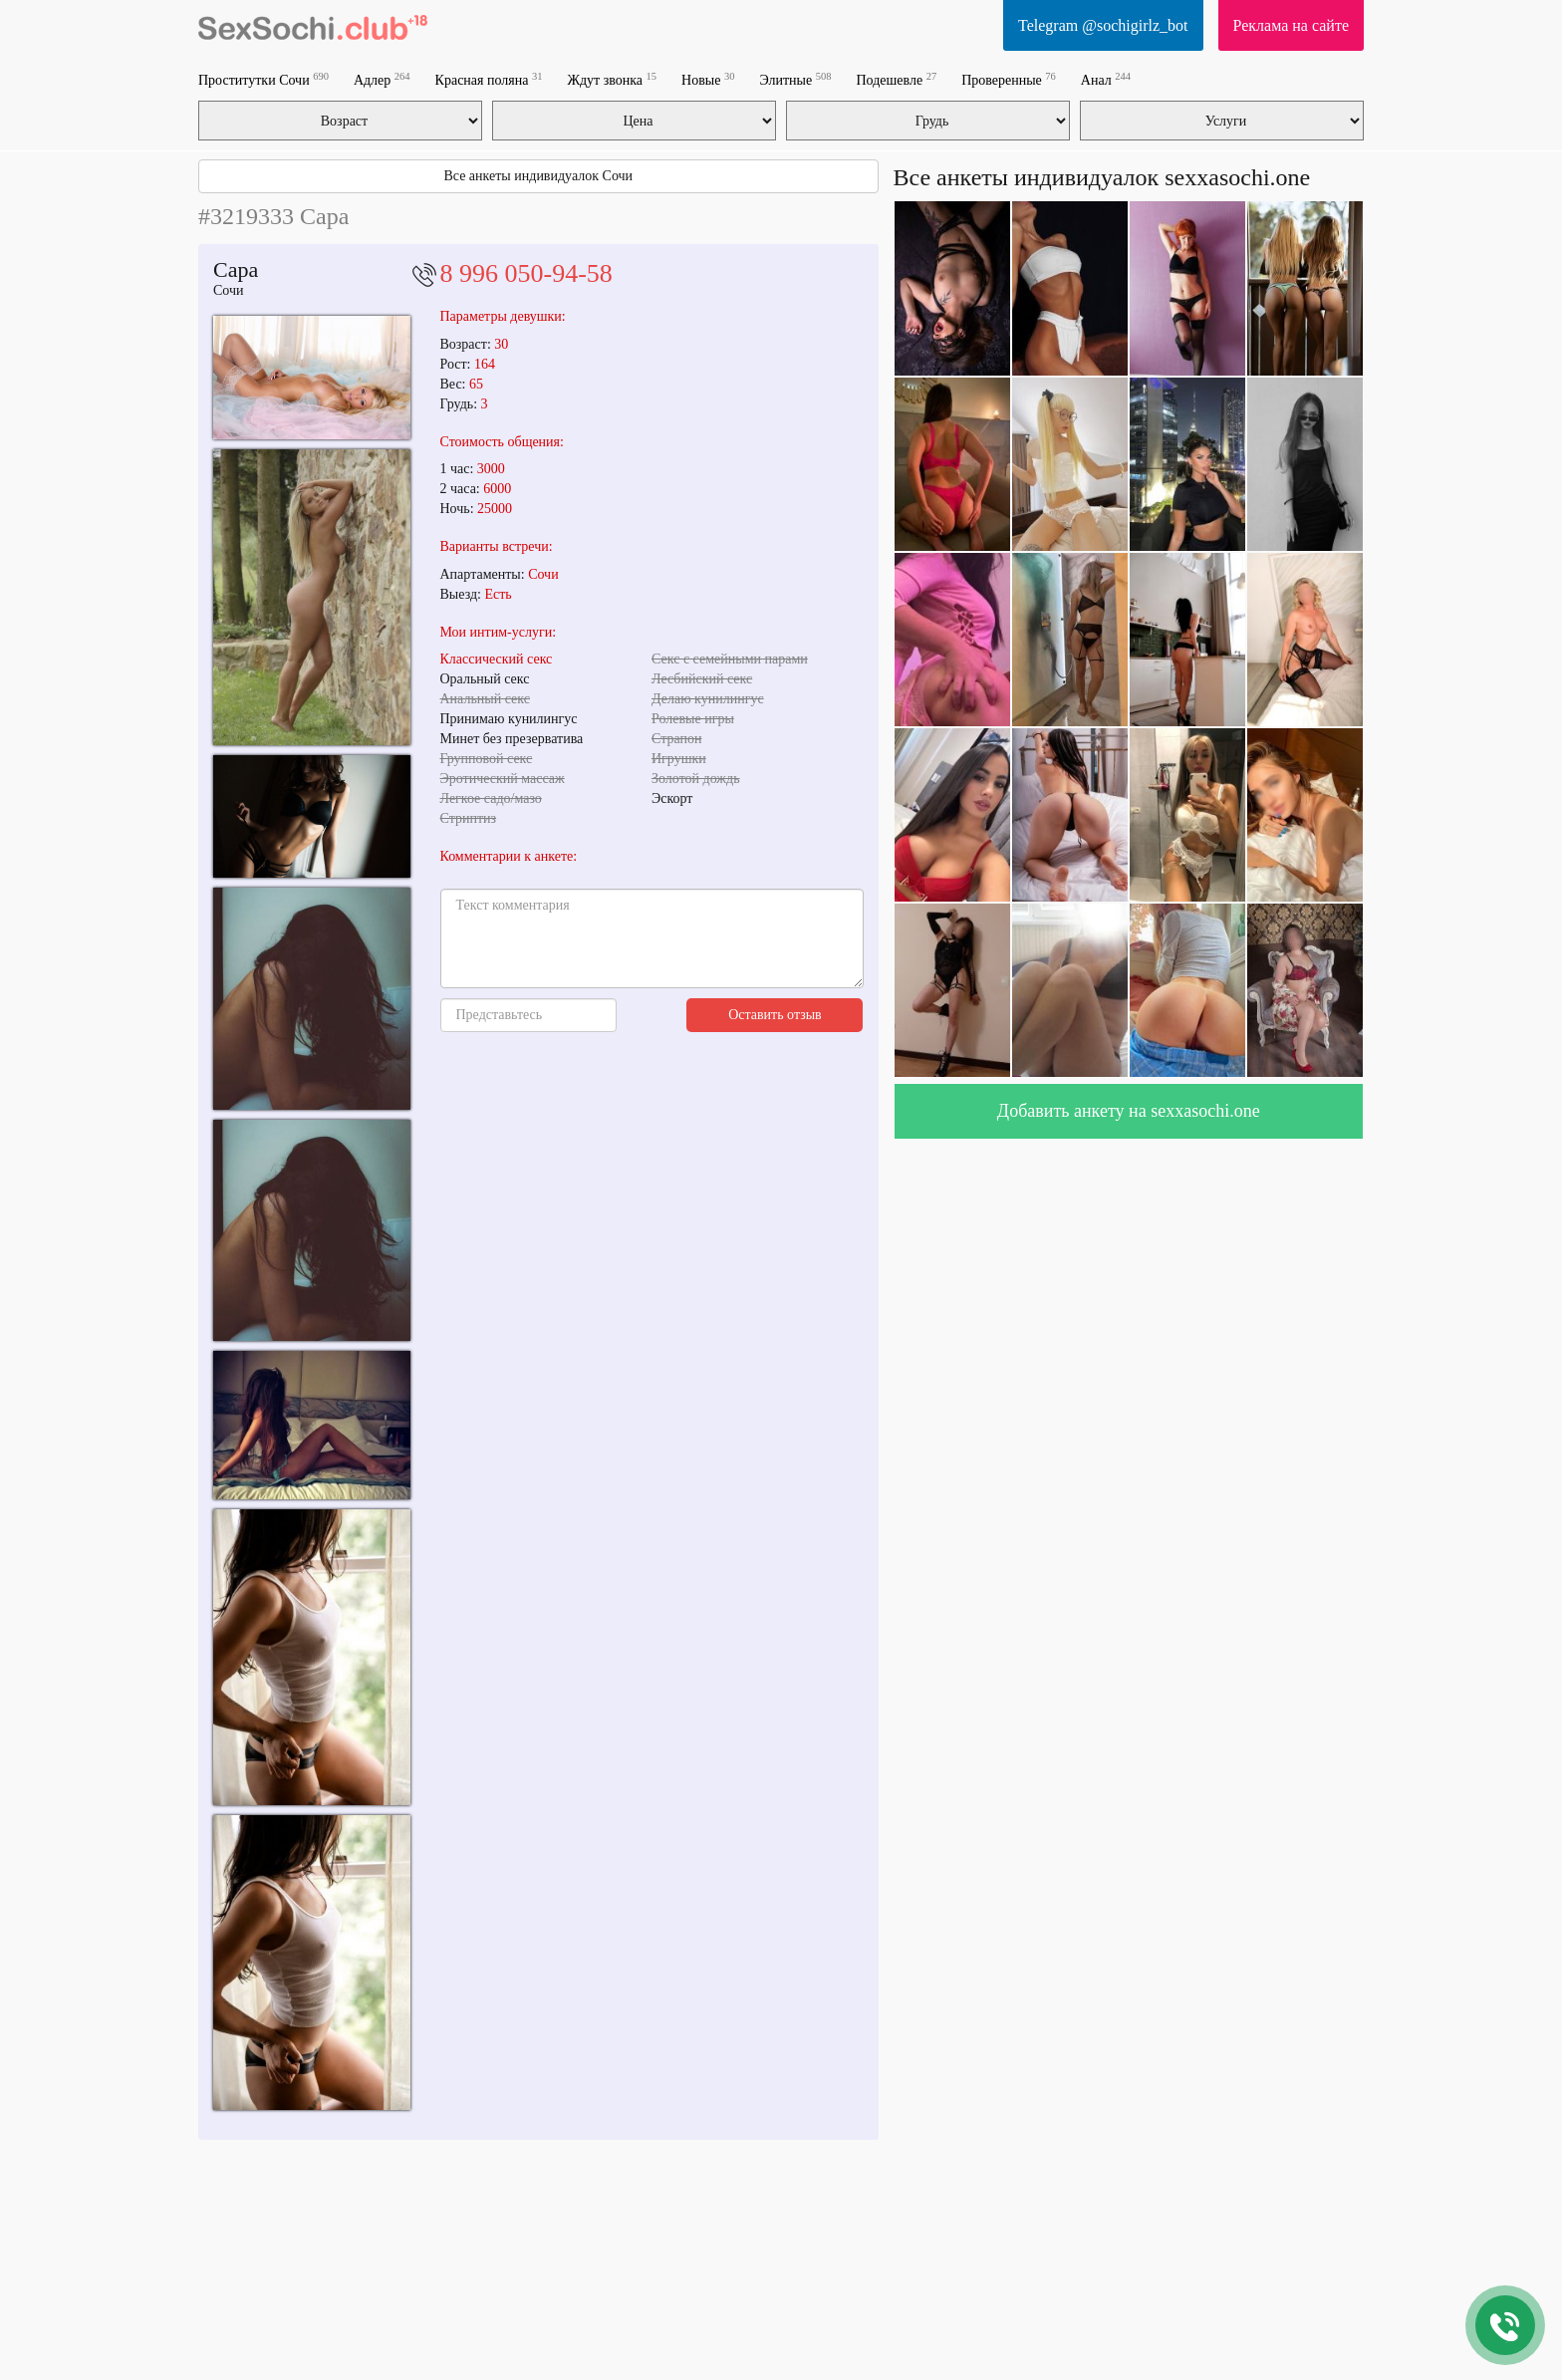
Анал (1106, 79)
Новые (707, 79)
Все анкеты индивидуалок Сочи (538, 175)
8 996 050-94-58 (526, 273)
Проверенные (1008, 79)
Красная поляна (489, 79)
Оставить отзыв (775, 1014)
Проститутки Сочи (263, 79)
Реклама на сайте (1291, 25)
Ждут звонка (611, 79)
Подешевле (896, 79)
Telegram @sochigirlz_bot (1102, 25)
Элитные (795, 79)
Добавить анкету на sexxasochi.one (1128, 1111)
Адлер (382, 79)
